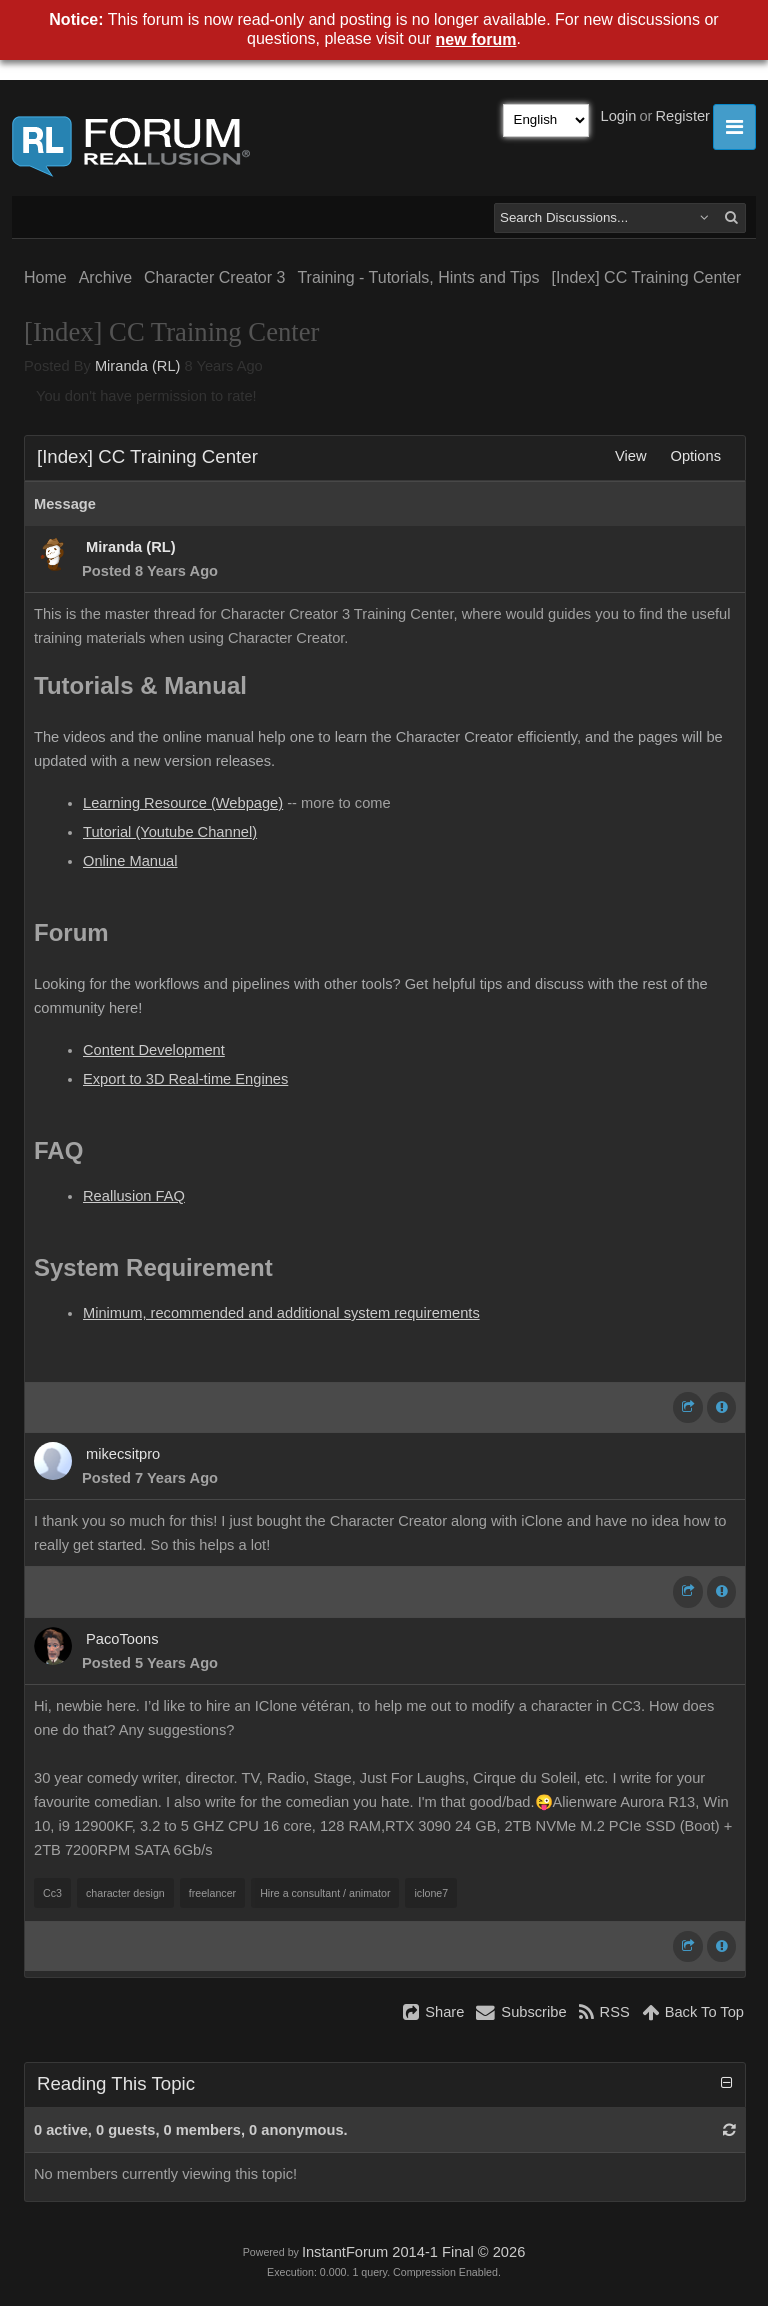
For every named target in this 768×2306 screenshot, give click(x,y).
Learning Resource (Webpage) (183, 803)
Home (45, 277)
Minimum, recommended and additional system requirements (281, 1313)
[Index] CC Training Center (646, 277)
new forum (476, 39)
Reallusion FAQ (134, 1196)
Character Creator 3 (214, 277)
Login (619, 116)
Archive (105, 277)
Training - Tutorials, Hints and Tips (418, 277)
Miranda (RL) (138, 366)
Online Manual (130, 861)
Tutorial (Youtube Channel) (170, 832)
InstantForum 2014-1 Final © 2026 (413, 2252)
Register (682, 116)
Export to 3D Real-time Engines (185, 1079)
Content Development (154, 1050)
